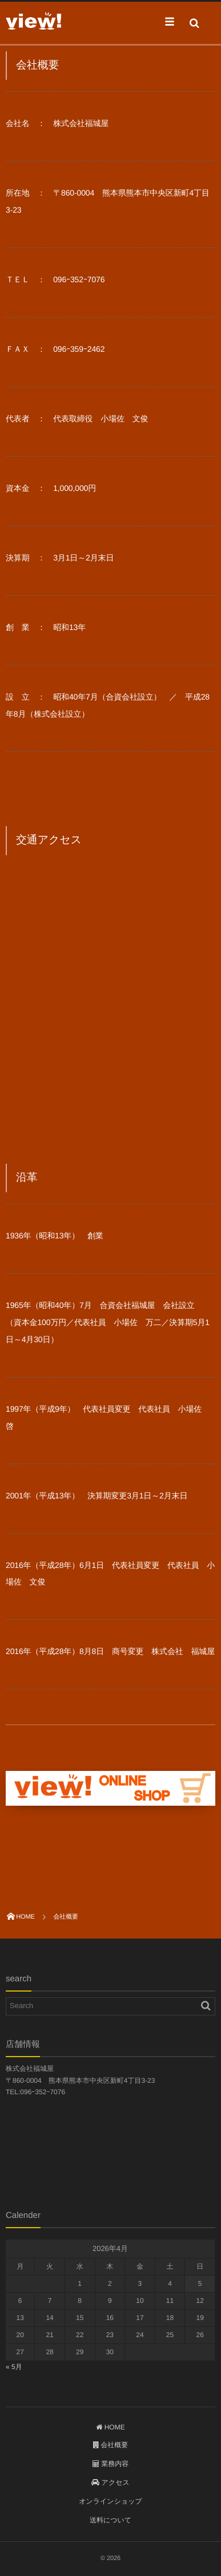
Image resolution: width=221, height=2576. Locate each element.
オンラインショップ (110, 2501)
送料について (110, 2520)
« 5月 (14, 2367)
